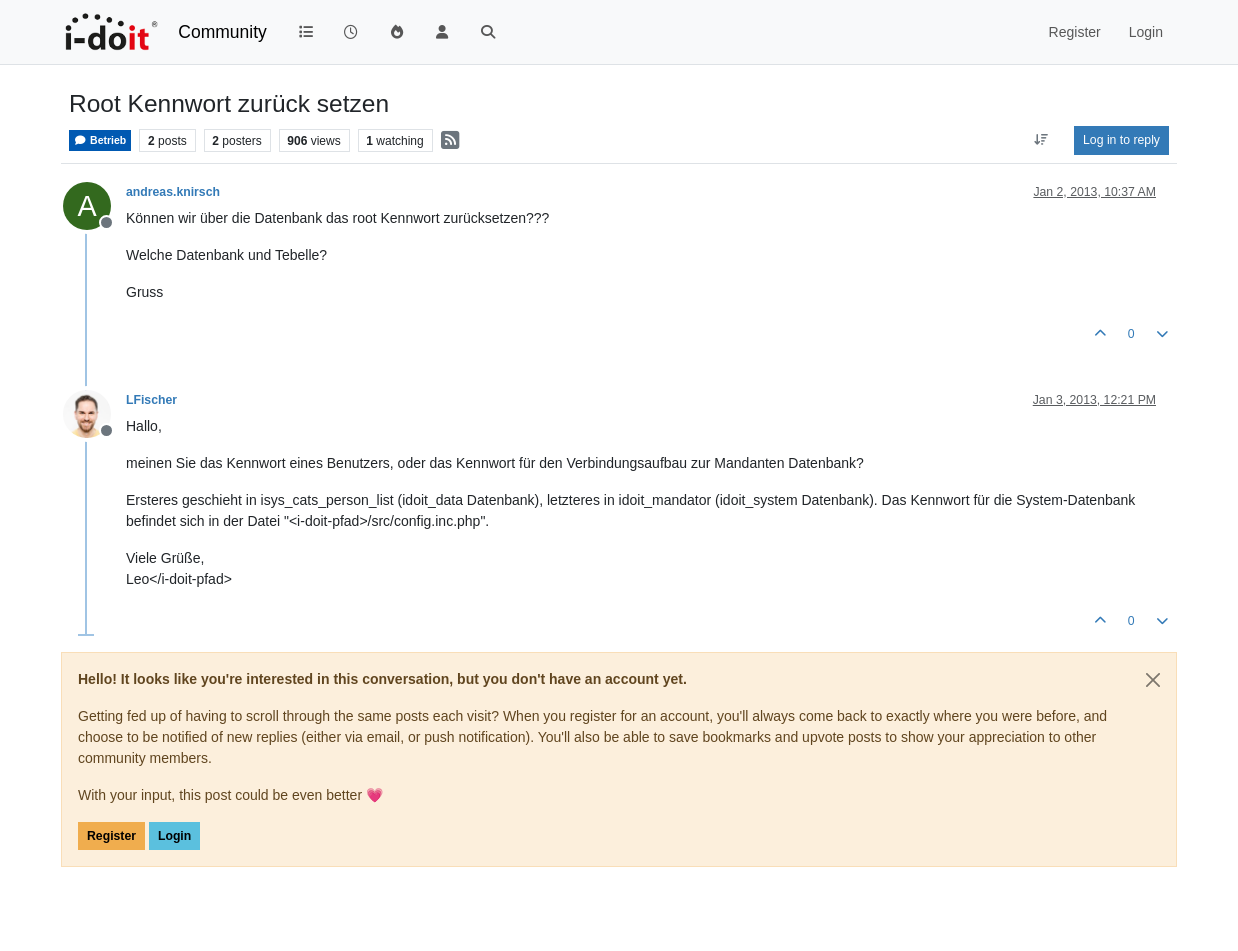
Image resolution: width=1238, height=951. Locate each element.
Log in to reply (1121, 140)
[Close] (1153, 680)
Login (174, 836)
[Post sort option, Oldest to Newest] (1041, 140)
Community (222, 32)
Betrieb (100, 140)
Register (111, 836)
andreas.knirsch (173, 192)
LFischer (151, 400)
